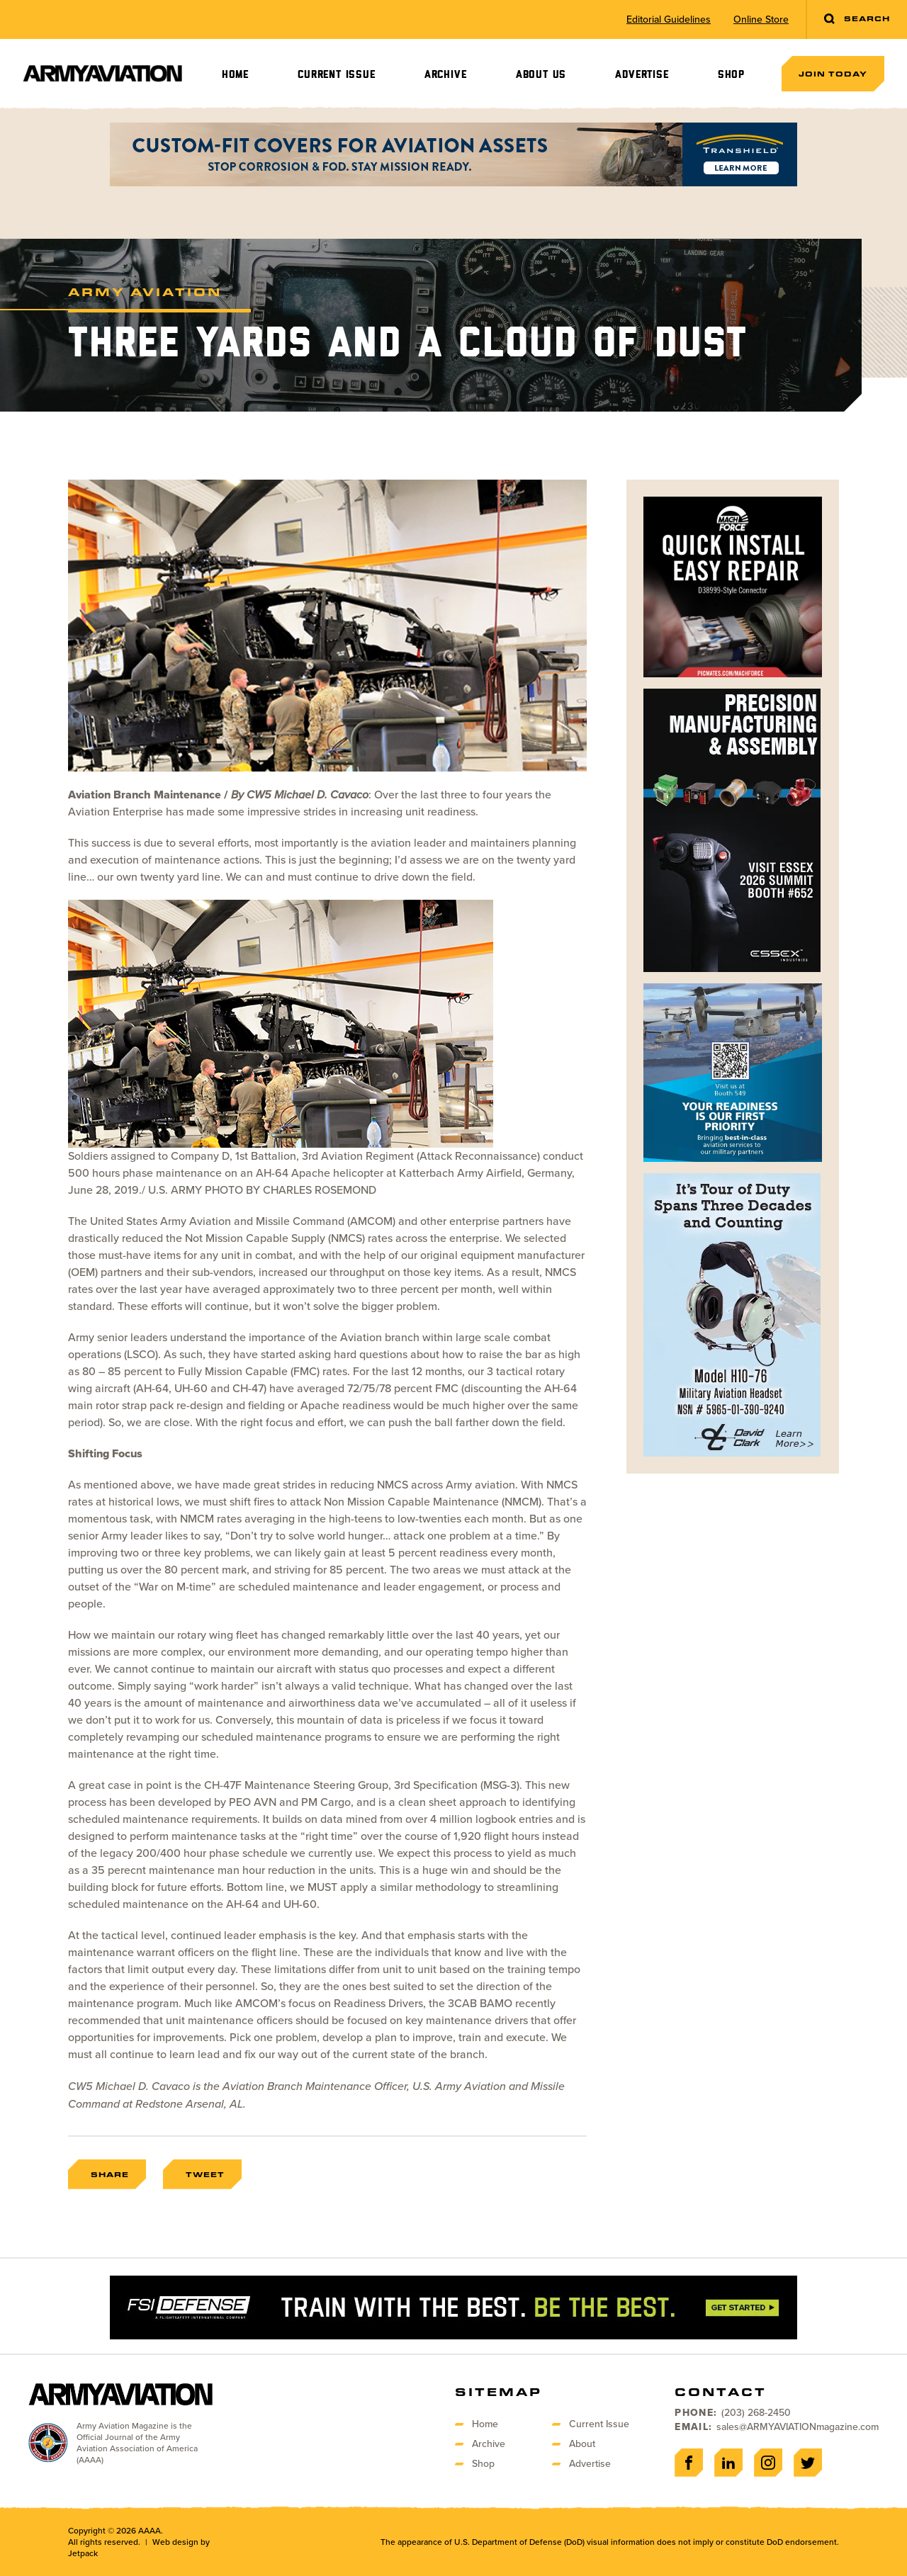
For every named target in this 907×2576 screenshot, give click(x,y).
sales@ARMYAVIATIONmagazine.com (797, 2426)
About (582, 2443)
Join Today (833, 74)
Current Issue (336, 74)
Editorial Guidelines (668, 20)
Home (235, 74)
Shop (731, 74)
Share (110, 2174)
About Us (541, 74)
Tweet (205, 2174)
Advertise (641, 74)
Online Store (761, 20)
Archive (445, 74)
